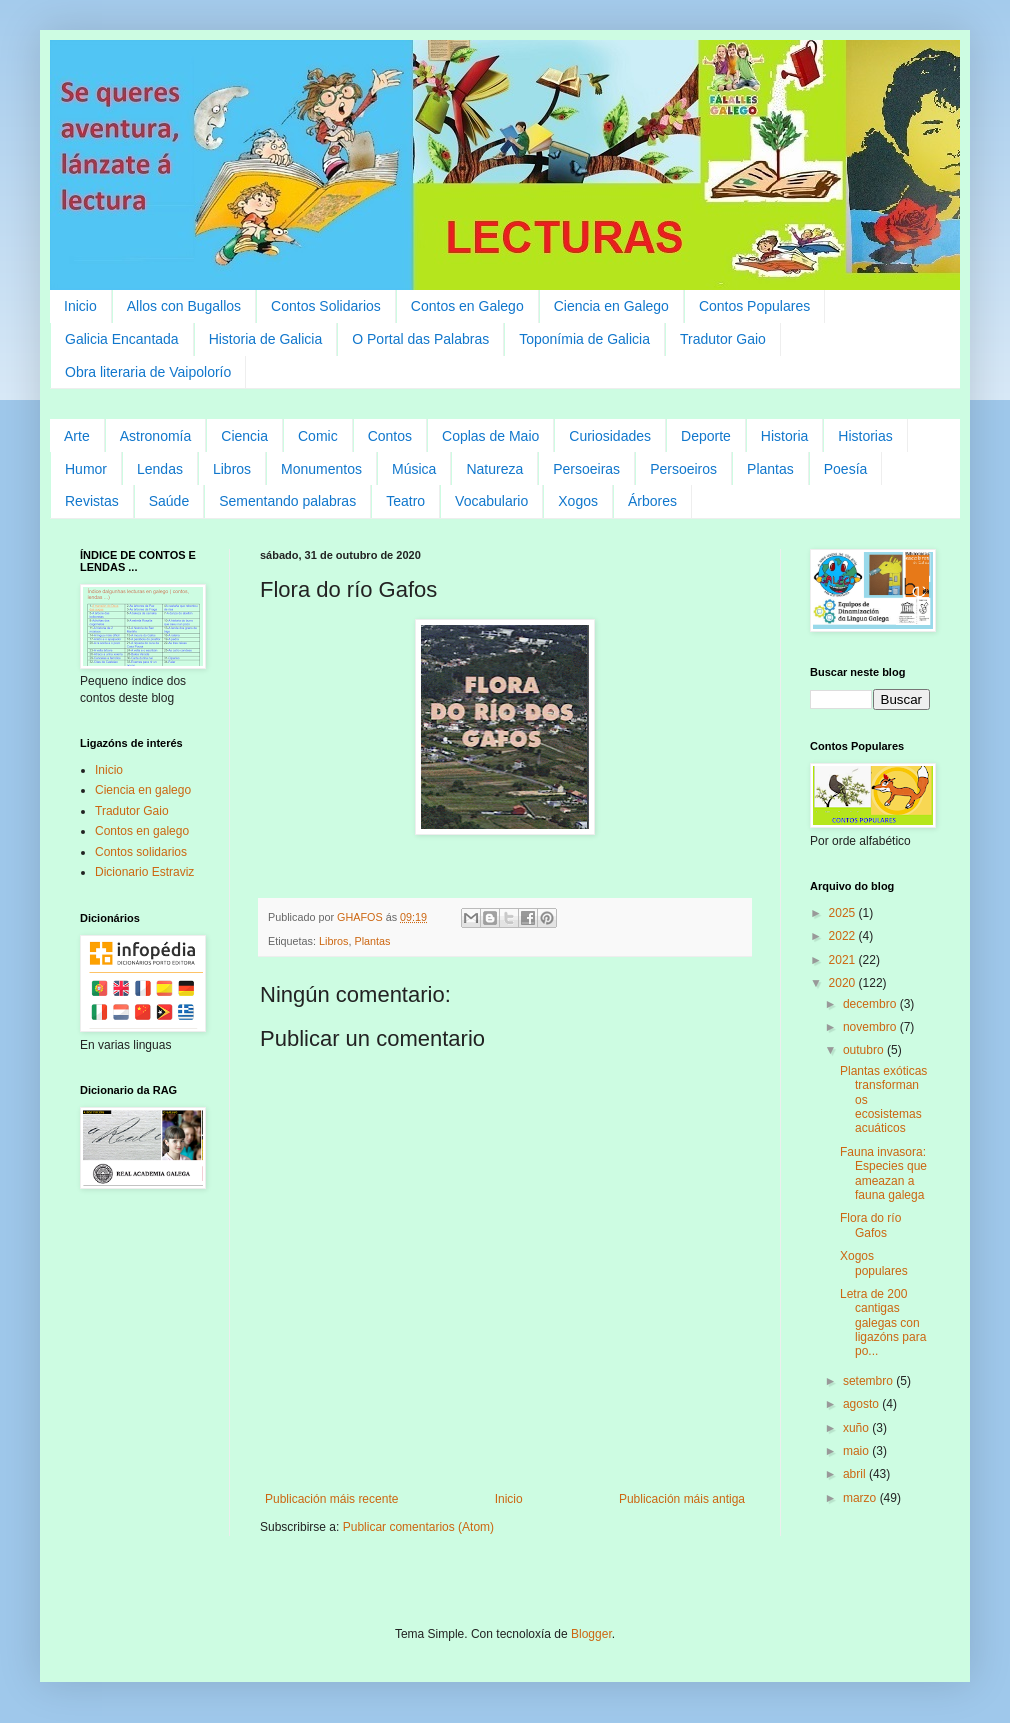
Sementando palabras (287, 501)
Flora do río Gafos (870, 1225)
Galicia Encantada (122, 339)
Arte (77, 436)
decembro (871, 1004)
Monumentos (321, 469)
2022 (844, 936)
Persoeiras (586, 469)
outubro (865, 1050)
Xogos (578, 501)
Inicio (80, 306)
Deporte (706, 436)
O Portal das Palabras (420, 339)
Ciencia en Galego (611, 306)
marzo (861, 1498)
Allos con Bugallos (184, 306)
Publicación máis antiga (682, 1499)
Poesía (846, 469)
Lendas (160, 469)
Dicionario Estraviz (144, 872)
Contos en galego (142, 831)
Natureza (494, 469)
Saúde (169, 501)
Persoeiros (683, 469)
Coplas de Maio (490, 436)
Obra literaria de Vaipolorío (148, 372)
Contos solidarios (141, 852)
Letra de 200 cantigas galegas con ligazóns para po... (883, 1323)
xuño (857, 1428)
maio (857, 1451)
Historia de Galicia (266, 339)
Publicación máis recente (331, 1499)
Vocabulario (491, 501)
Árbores (652, 501)
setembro (869, 1381)
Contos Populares (754, 306)
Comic (318, 436)
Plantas (770, 469)
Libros (232, 469)
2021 (844, 960)
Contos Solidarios (326, 306)
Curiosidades (610, 436)
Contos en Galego (467, 306)
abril (856, 1474)
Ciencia (244, 436)
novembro (871, 1027)
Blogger (591, 1634)
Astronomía (156, 436)
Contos (390, 436)
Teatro (405, 501)
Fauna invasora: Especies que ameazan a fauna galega (883, 1173)
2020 (844, 983)
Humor (86, 469)
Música (414, 469)
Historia (784, 436)
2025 (844, 913)
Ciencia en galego (143, 790)
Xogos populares (874, 1263)
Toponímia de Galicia (584, 339)
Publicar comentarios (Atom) (418, 1527)
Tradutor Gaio (723, 339)
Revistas (92, 501)
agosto (862, 1404)
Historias (865, 436)
